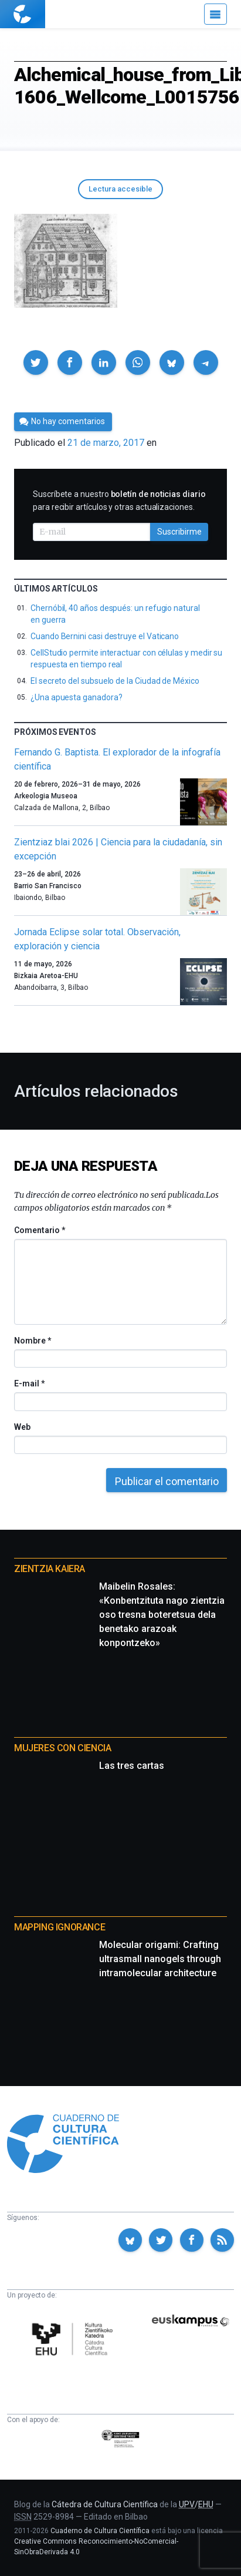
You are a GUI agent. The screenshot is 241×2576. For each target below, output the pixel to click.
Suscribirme (179, 531)
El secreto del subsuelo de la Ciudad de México (114, 681)
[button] (35, 362)
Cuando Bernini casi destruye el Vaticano (104, 636)
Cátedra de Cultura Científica (105, 2504)
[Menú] (215, 14)
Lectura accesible (120, 188)
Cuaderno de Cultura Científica (100, 2531)
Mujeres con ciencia (62, 1748)
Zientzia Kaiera (49, 1568)
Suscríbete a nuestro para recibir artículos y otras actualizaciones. (119, 500)
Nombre (32, 1340)
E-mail (29, 1383)
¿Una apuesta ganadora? (76, 697)
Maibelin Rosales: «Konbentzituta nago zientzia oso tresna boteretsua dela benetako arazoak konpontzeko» (162, 1614)
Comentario (39, 1230)
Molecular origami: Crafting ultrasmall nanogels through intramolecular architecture (160, 1959)
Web (22, 1427)
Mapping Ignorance (59, 1927)
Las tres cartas (131, 1765)
